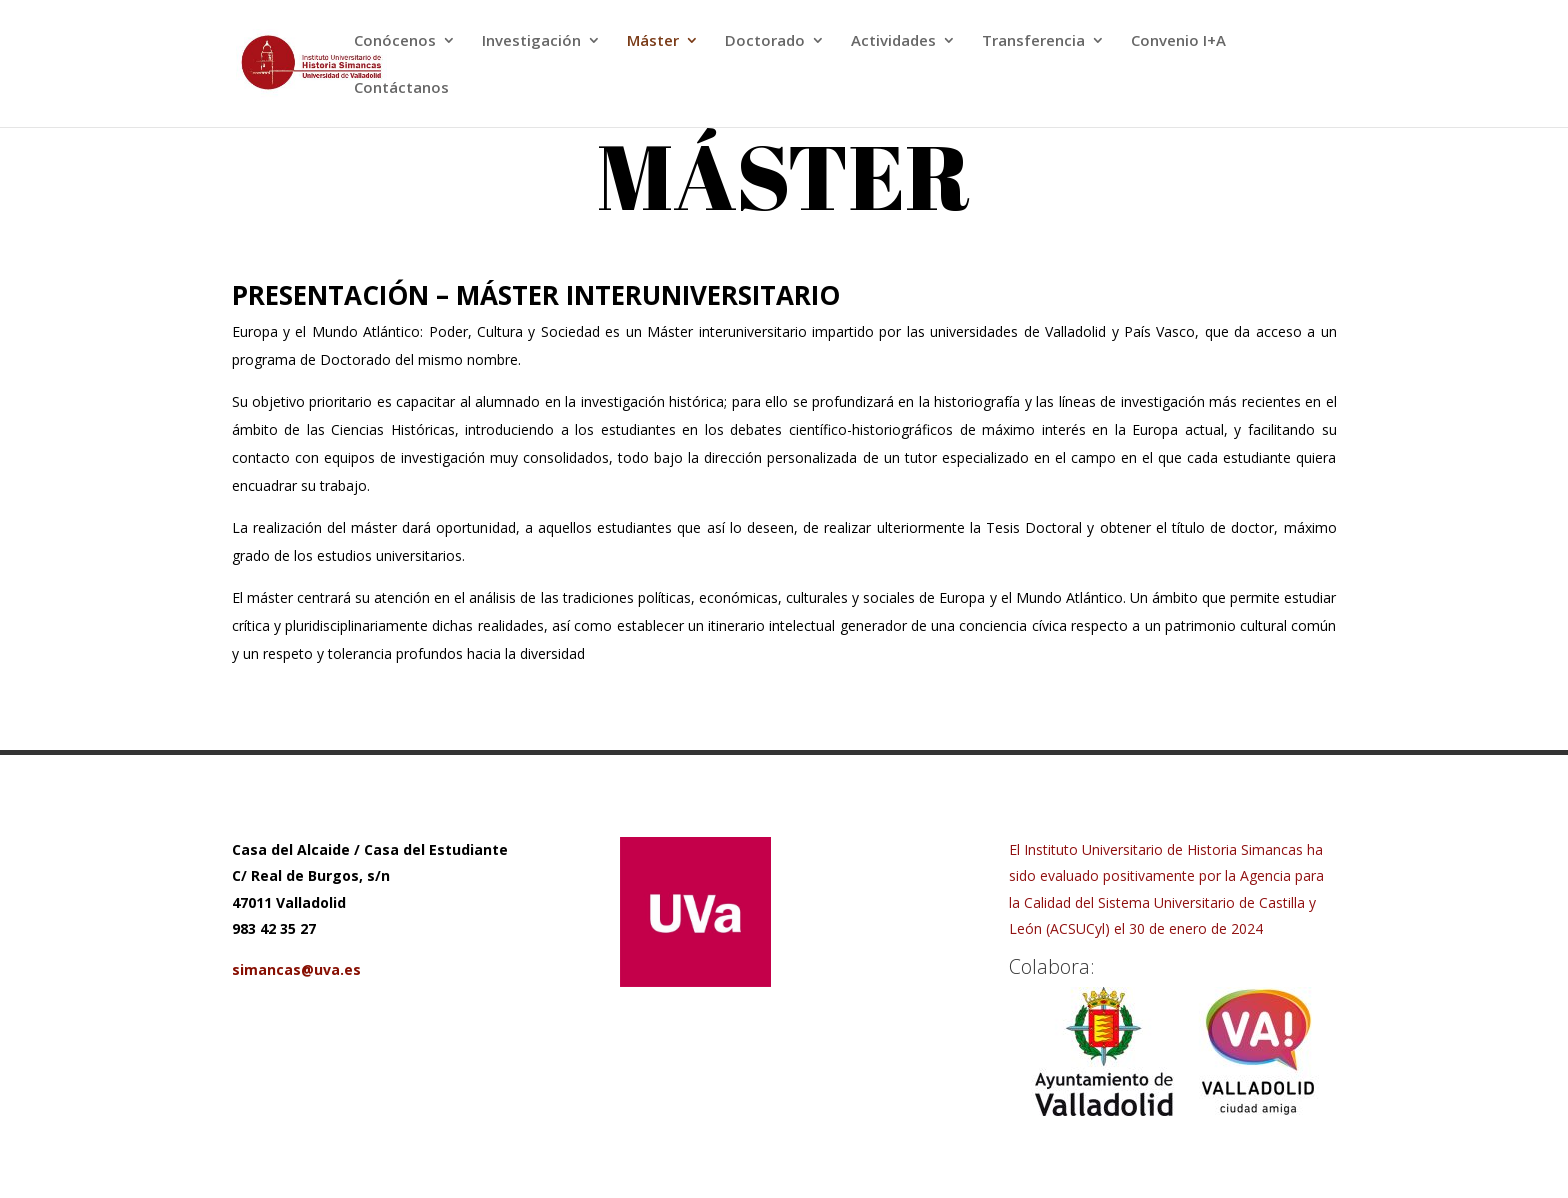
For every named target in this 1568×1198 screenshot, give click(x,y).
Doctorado (765, 41)
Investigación (531, 41)
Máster (653, 41)
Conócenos (395, 41)
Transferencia (1033, 41)
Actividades (893, 41)
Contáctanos (401, 88)
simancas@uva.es (296, 969)
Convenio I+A (1178, 41)
